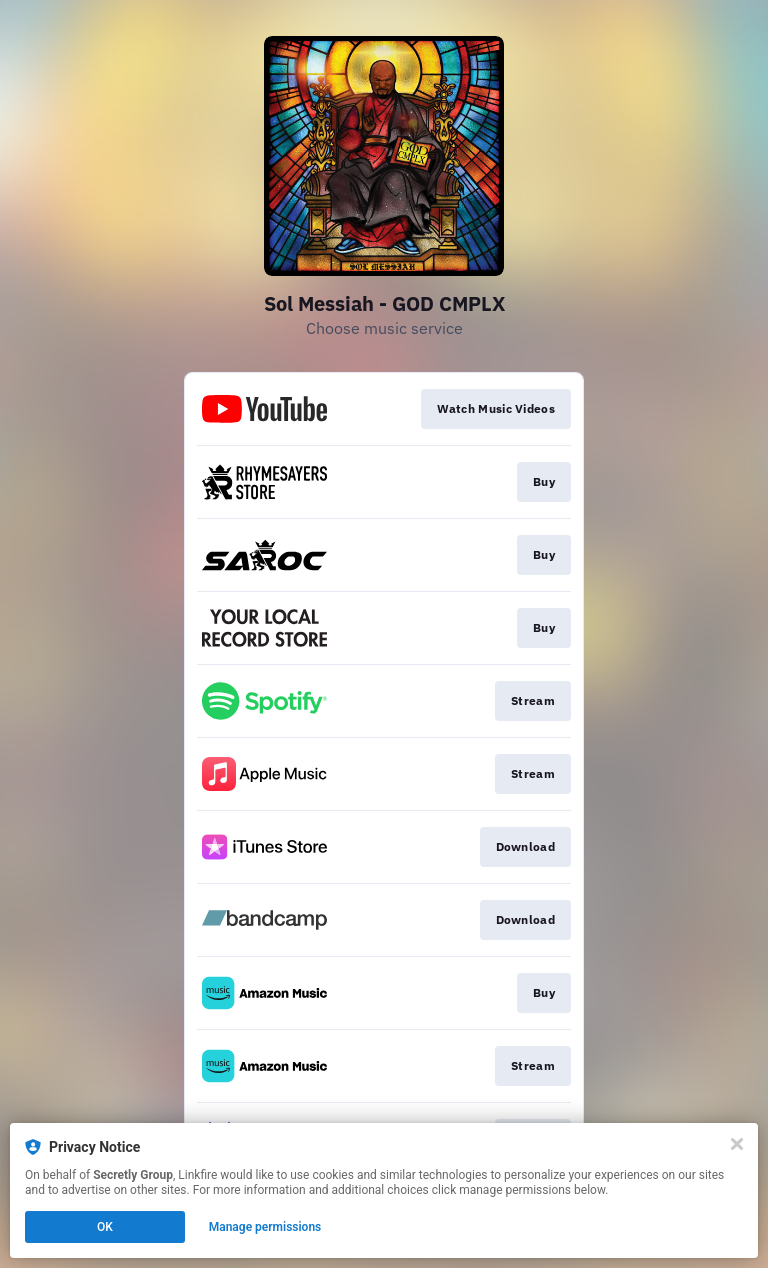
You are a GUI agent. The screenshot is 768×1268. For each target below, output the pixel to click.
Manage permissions (265, 1227)
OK (105, 1227)
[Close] (737, 1144)
